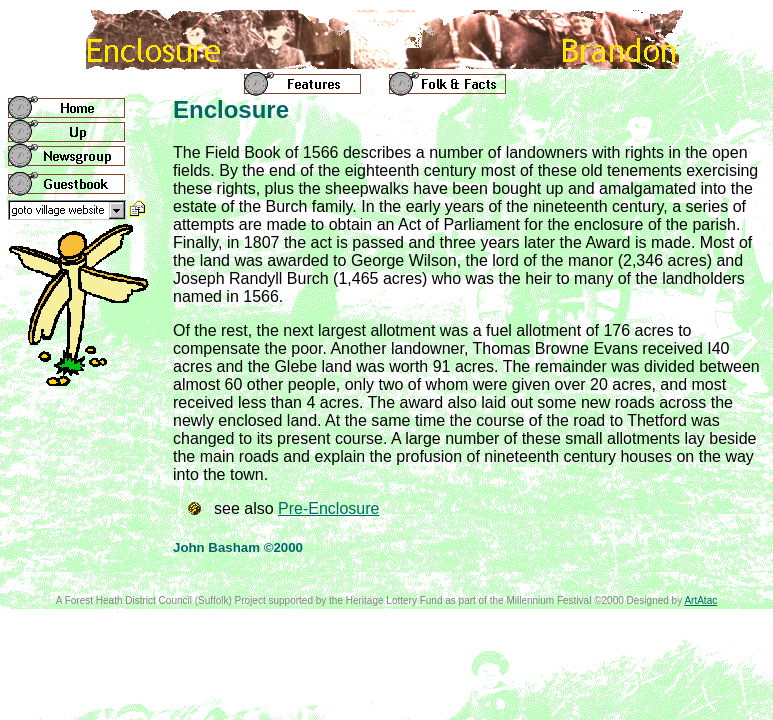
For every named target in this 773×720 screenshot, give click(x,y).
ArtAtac (700, 600)
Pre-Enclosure (328, 508)
